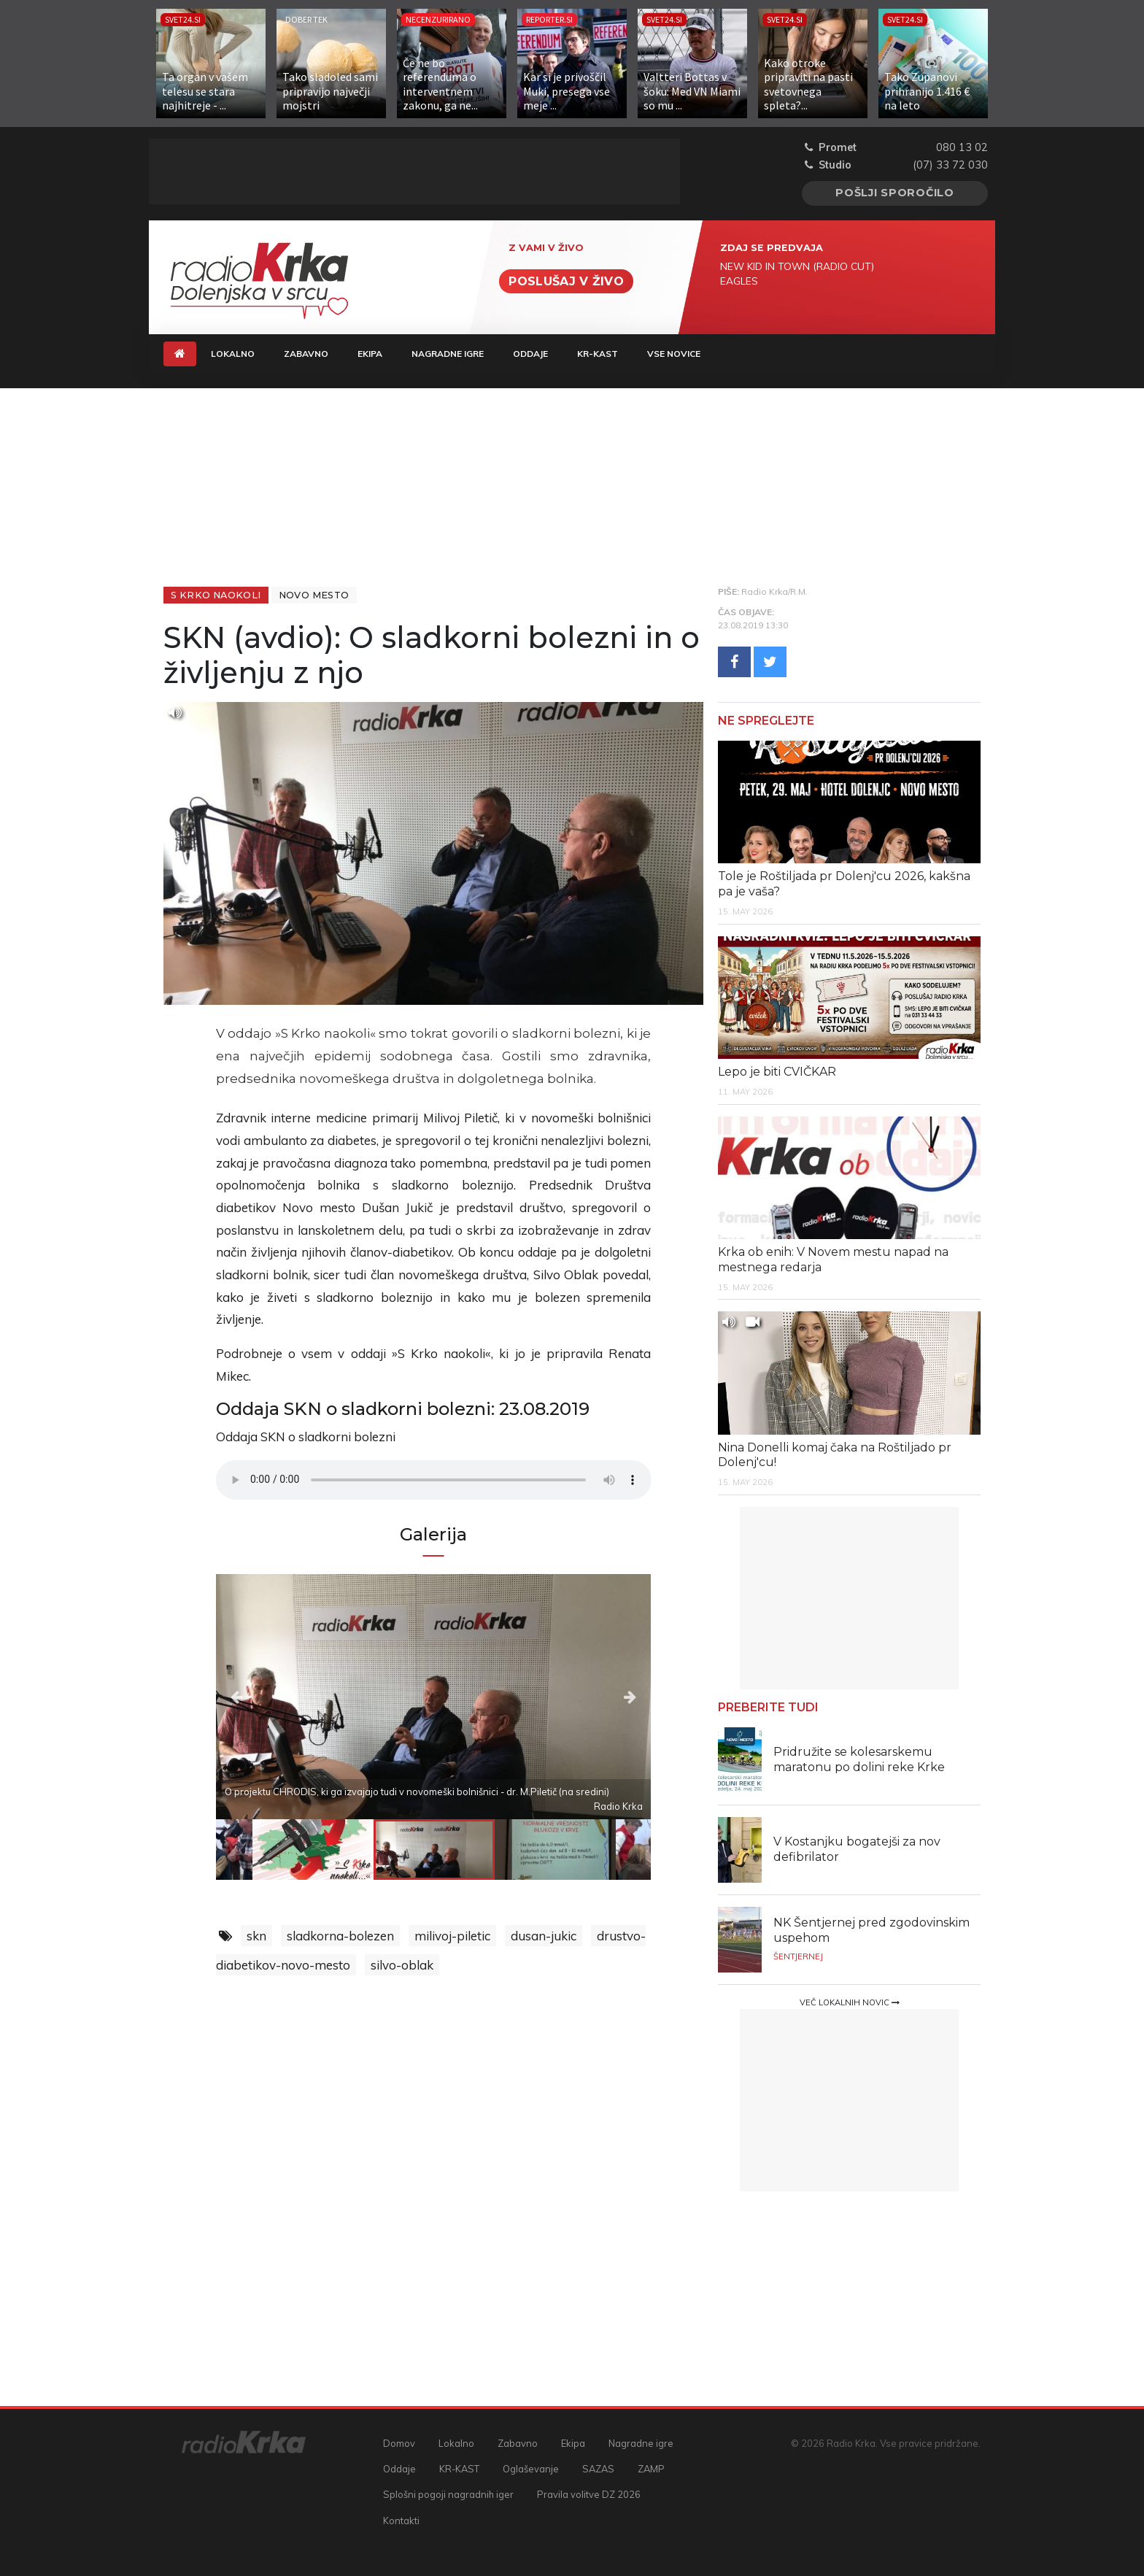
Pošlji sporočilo (894, 192)
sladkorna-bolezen (340, 1935)
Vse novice (673, 353)
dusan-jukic (543, 1935)
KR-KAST (597, 353)
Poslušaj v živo (566, 281)
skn (256, 1935)
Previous (281, 1696)
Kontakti (401, 2520)
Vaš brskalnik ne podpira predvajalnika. (434, 1480)
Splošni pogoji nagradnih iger (448, 2494)
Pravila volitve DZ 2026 (589, 2494)
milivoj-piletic (452, 1935)
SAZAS (598, 2469)
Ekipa (370, 353)
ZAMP (651, 2469)
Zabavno (306, 353)
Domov (399, 2443)
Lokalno (233, 353)
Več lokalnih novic (850, 2002)
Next (585, 1696)
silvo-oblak (402, 1965)
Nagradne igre (447, 353)
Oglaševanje (531, 2469)
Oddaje (530, 353)
